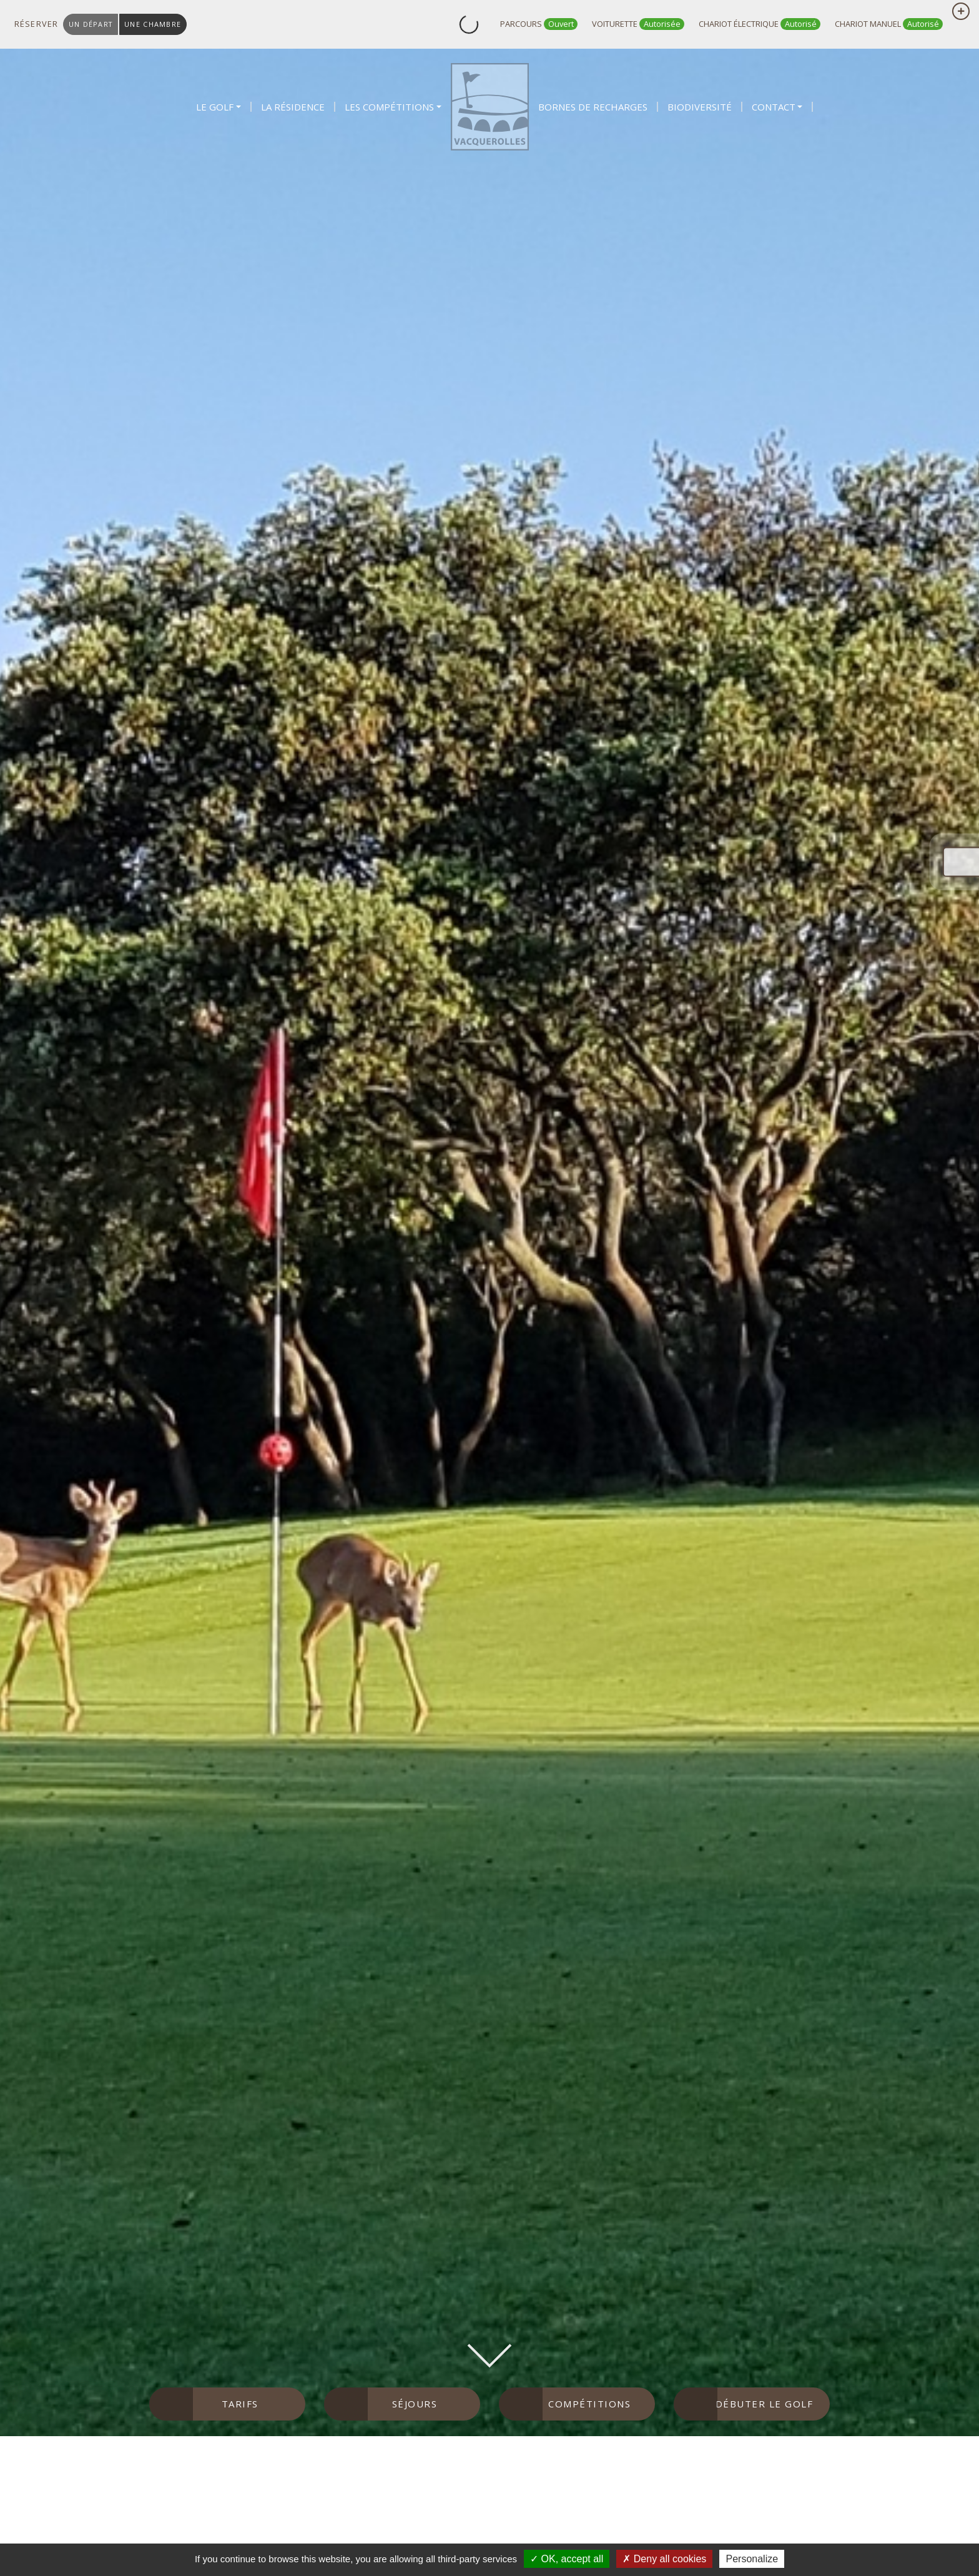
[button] (218, 107)
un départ (90, 24)
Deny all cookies (664, 2559)
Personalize (752, 2559)
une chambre (152, 24)
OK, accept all (566, 2559)
